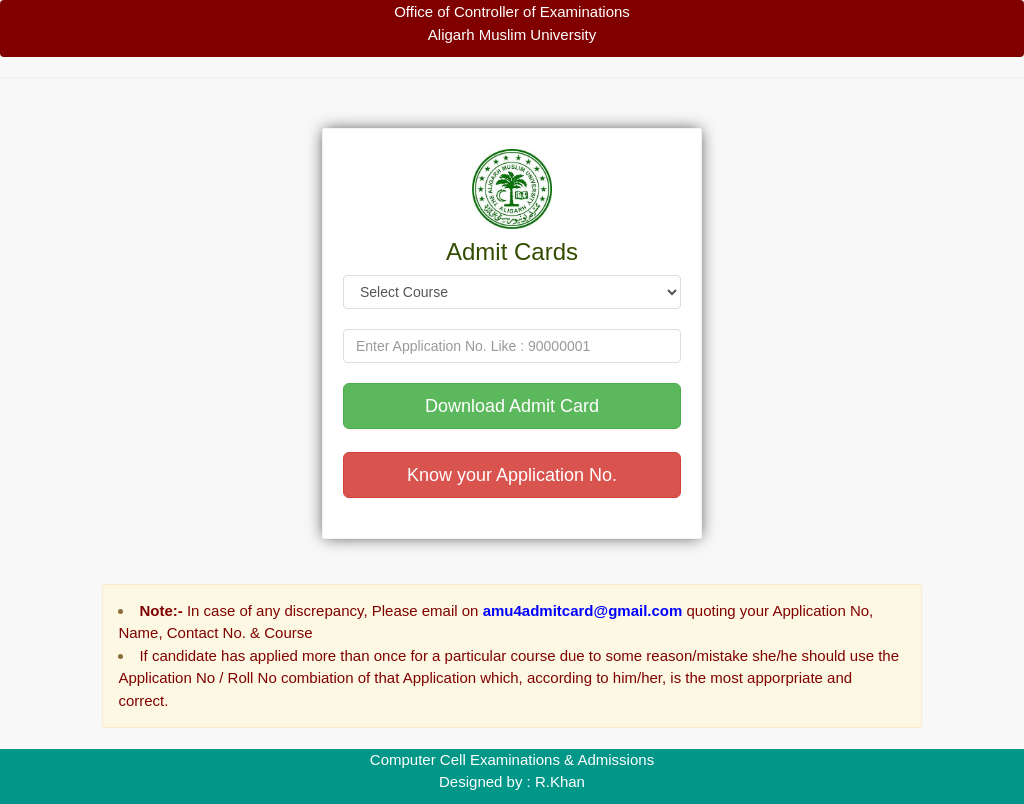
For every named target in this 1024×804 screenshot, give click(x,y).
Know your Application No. (512, 475)
